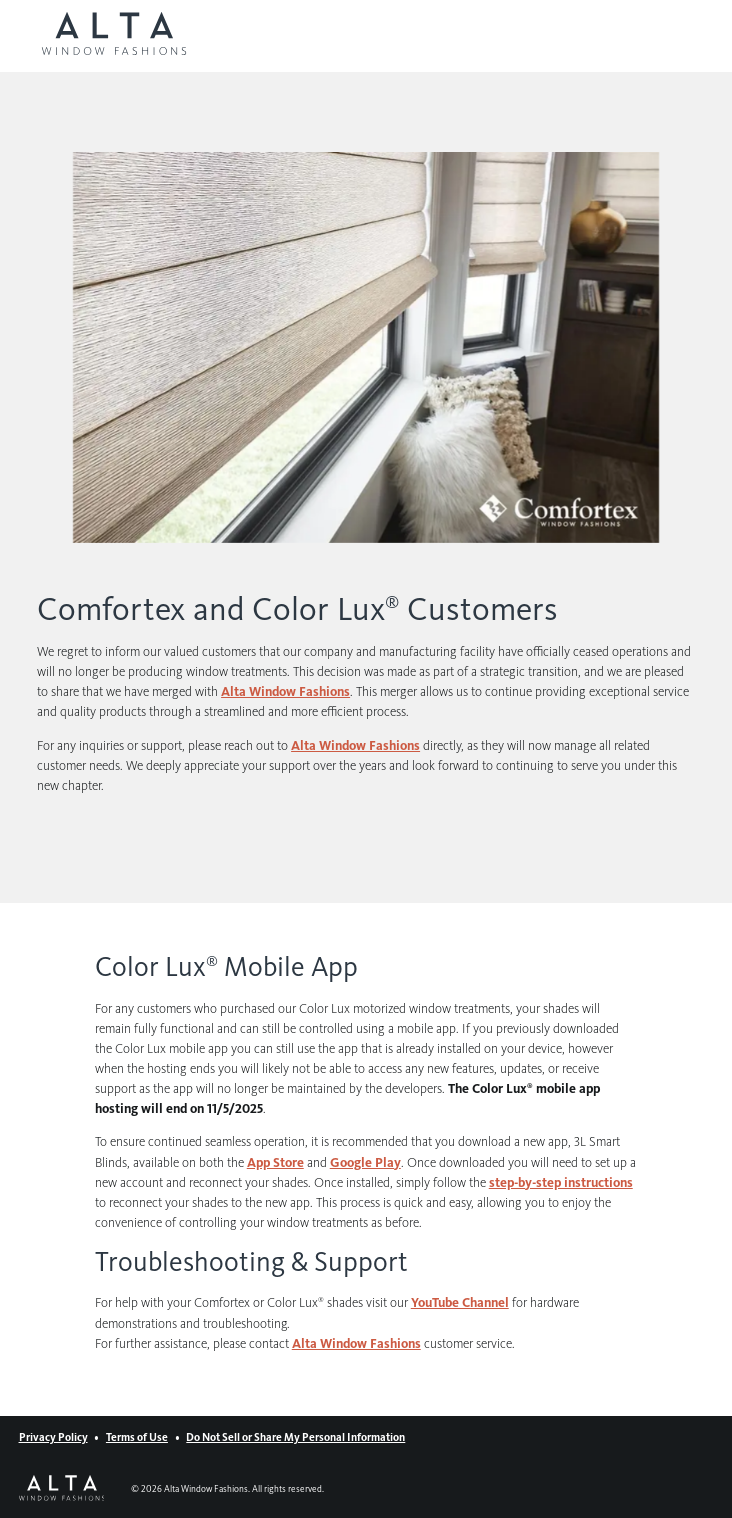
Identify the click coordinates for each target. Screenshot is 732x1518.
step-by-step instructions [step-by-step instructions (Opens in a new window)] (561, 1182)
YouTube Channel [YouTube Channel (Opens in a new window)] (460, 1302)
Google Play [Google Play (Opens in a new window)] (365, 1162)
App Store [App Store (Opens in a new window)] (275, 1162)
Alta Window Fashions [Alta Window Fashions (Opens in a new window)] (285, 691)
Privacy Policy (53, 1437)
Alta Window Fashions (356, 1343)
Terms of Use (137, 1437)
